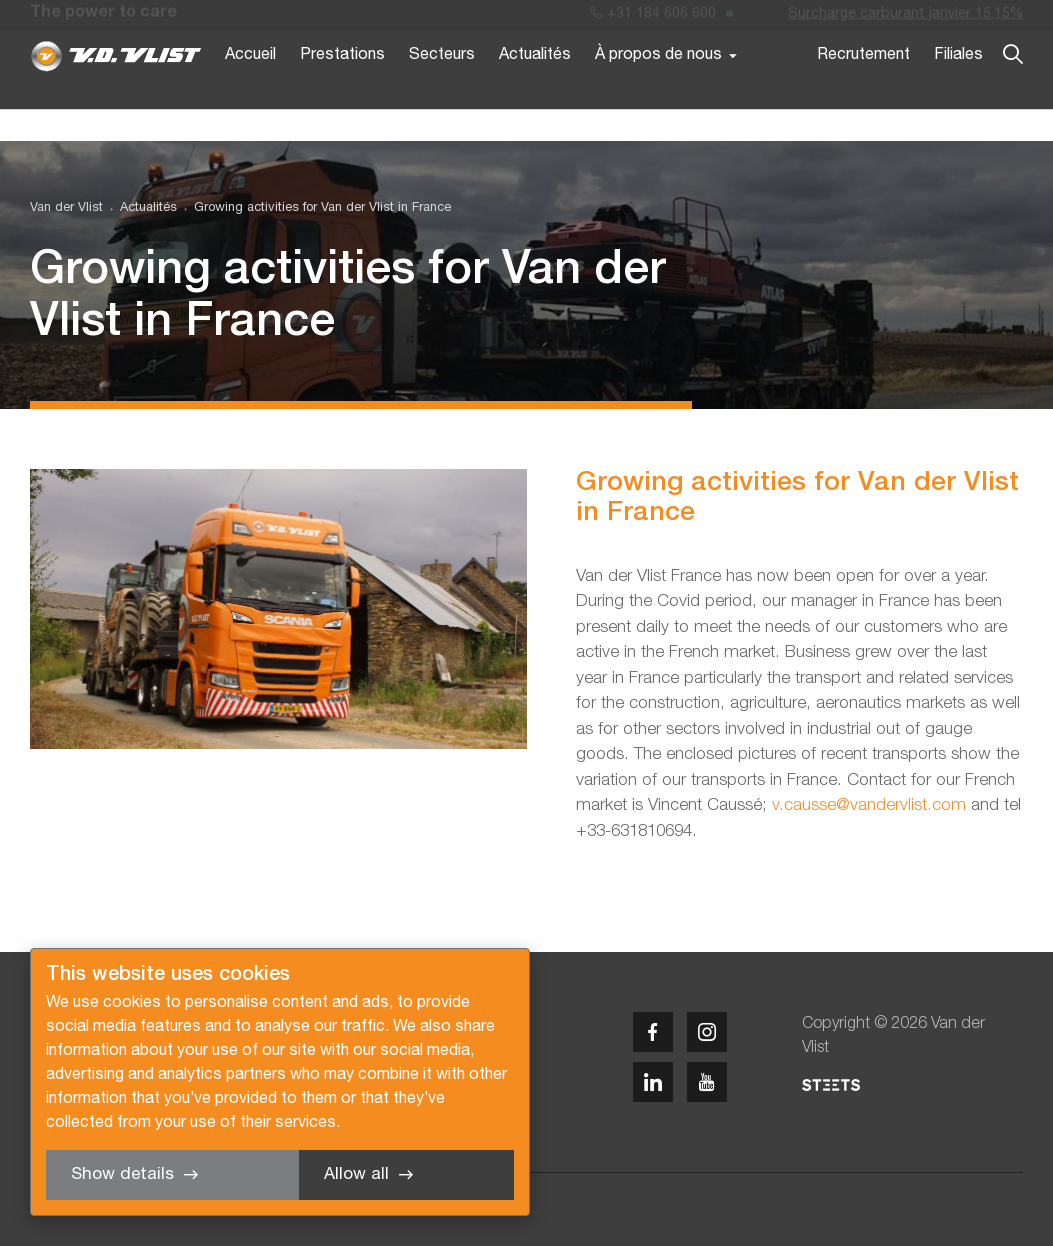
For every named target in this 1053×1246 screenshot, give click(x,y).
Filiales (958, 88)
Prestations (342, 88)
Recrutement (863, 88)
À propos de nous (658, 88)
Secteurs (442, 88)
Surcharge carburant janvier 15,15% (905, 18)
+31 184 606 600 (653, 18)
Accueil (250, 88)
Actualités (535, 88)
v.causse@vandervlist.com (869, 805)
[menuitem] (140, 208)
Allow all (356, 1174)
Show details (122, 1174)
